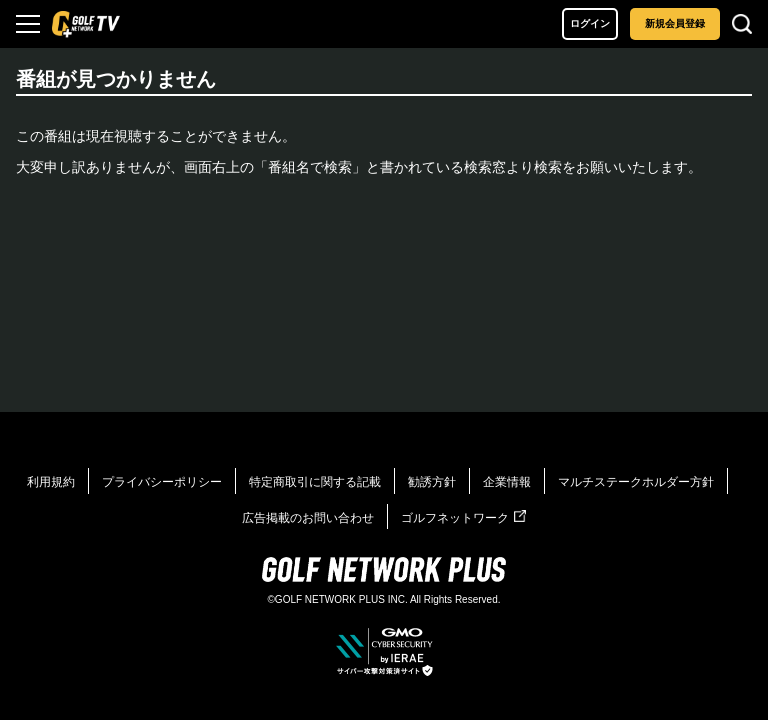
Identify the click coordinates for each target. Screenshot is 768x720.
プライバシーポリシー (162, 482)
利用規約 (51, 482)
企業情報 (507, 482)
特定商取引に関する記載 (315, 482)
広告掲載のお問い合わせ (308, 518)
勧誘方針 (432, 482)
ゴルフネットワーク (463, 518)
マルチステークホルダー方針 (636, 482)
